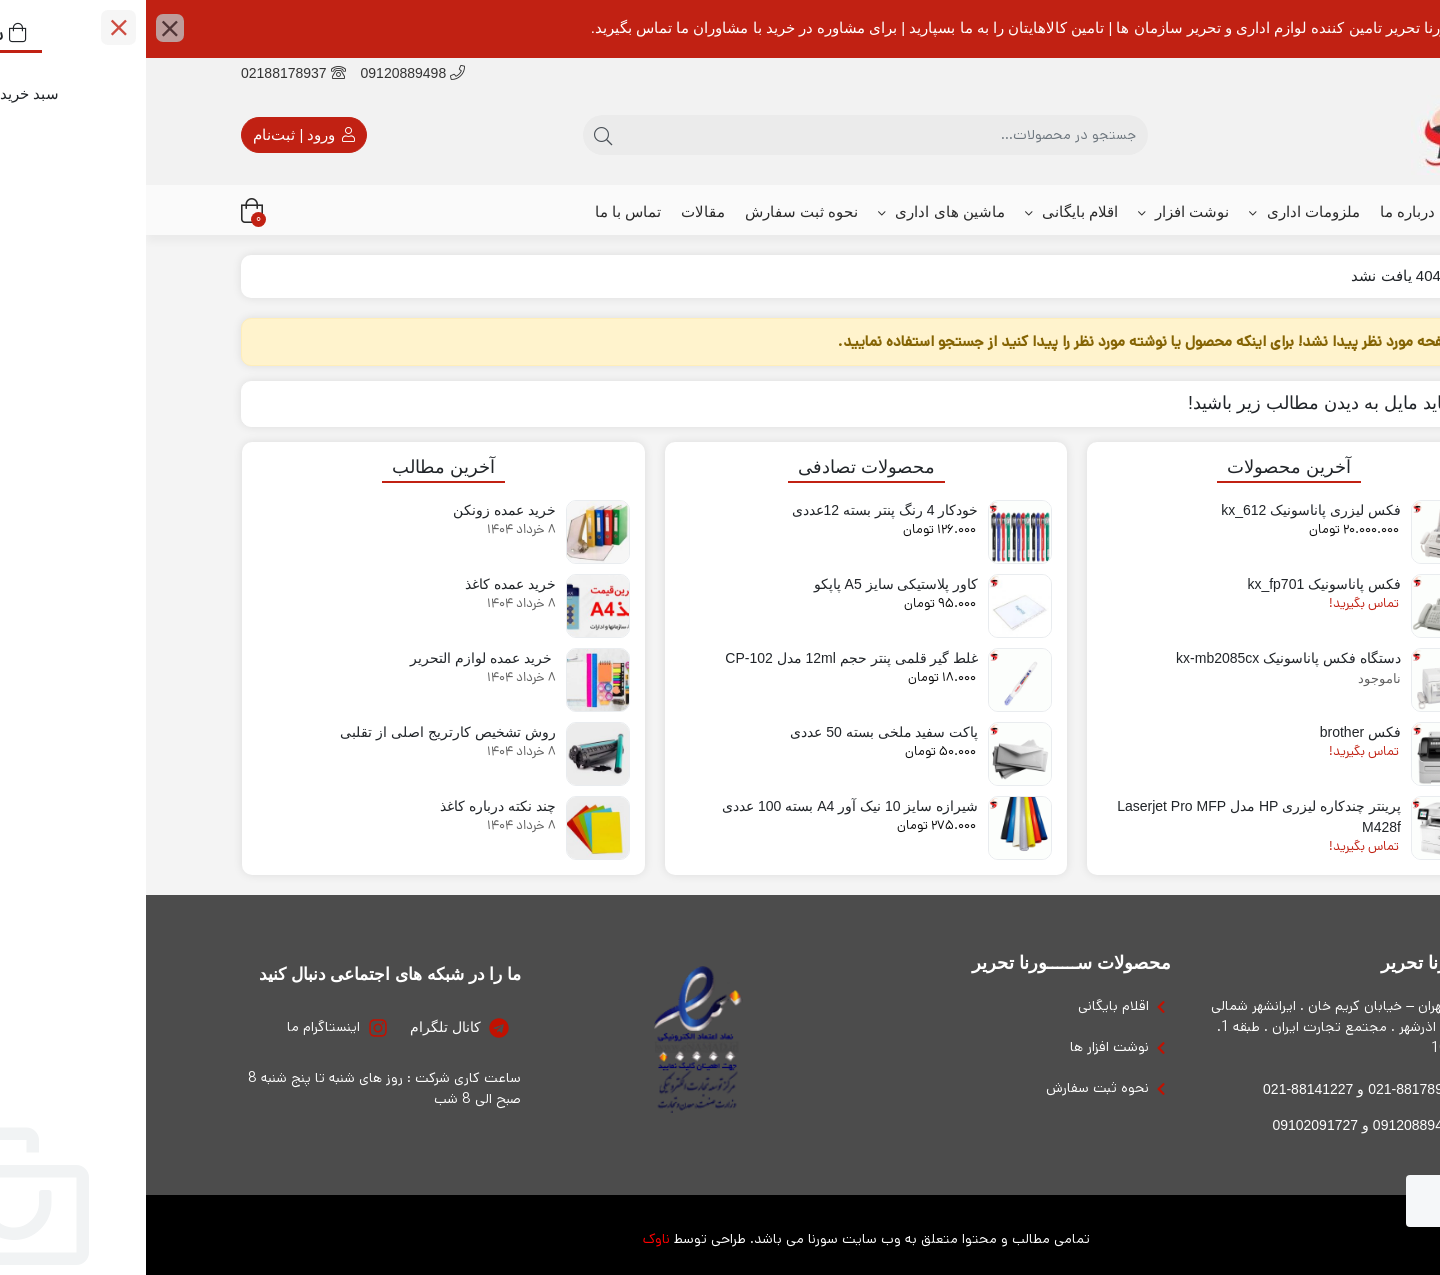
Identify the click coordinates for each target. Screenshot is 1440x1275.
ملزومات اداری (1158, 212)
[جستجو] (739, 135)
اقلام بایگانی (925, 212)
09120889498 (267, 73)
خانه (1322, 211)
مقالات (557, 211)
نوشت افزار (1037, 212)
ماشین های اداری (795, 212)
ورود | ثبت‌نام (157, 135)
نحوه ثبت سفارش (655, 211)
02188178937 (147, 73)
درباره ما (1261, 211)
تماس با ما (482, 211)
